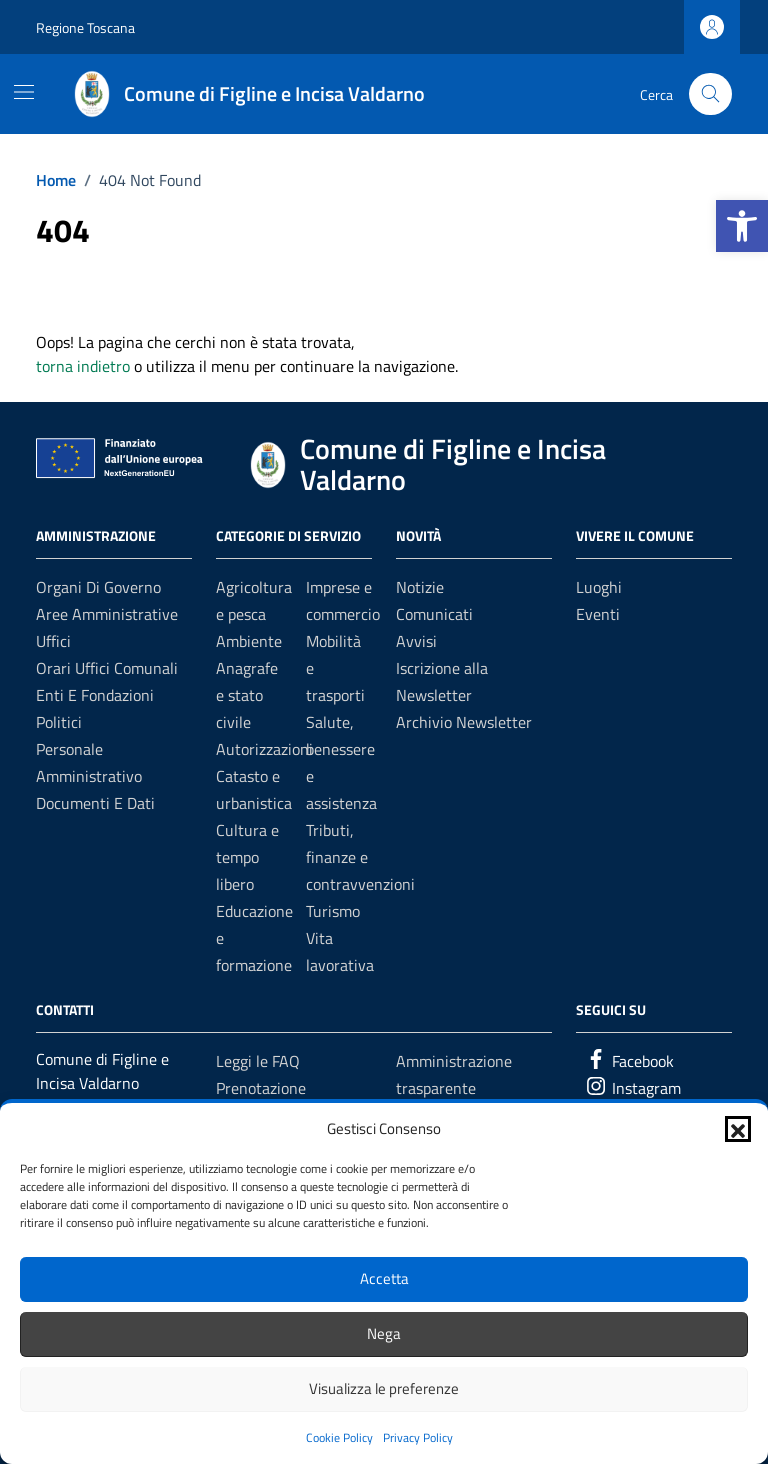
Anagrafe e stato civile (247, 695)
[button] (742, 226)
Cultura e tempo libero (247, 857)
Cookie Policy (339, 1437)
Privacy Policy (418, 1437)
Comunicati (434, 614)
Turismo (333, 911)
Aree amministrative (107, 614)
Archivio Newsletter (464, 722)
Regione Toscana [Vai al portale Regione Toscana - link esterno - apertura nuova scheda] (85, 27)
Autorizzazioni (264, 749)
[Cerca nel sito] (710, 94)
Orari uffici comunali (107, 668)
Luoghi (599, 587)
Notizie (420, 587)
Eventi (598, 614)
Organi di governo (98, 587)
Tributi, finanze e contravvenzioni (360, 857)
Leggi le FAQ (258, 1061)
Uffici (53, 641)
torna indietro (83, 366)
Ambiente (249, 641)
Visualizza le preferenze (384, 1388)
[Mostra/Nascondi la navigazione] (24, 92)
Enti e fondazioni (95, 695)
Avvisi (416, 641)
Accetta (384, 1278)
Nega (384, 1333)
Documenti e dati (95, 803)
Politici (59, 722)
